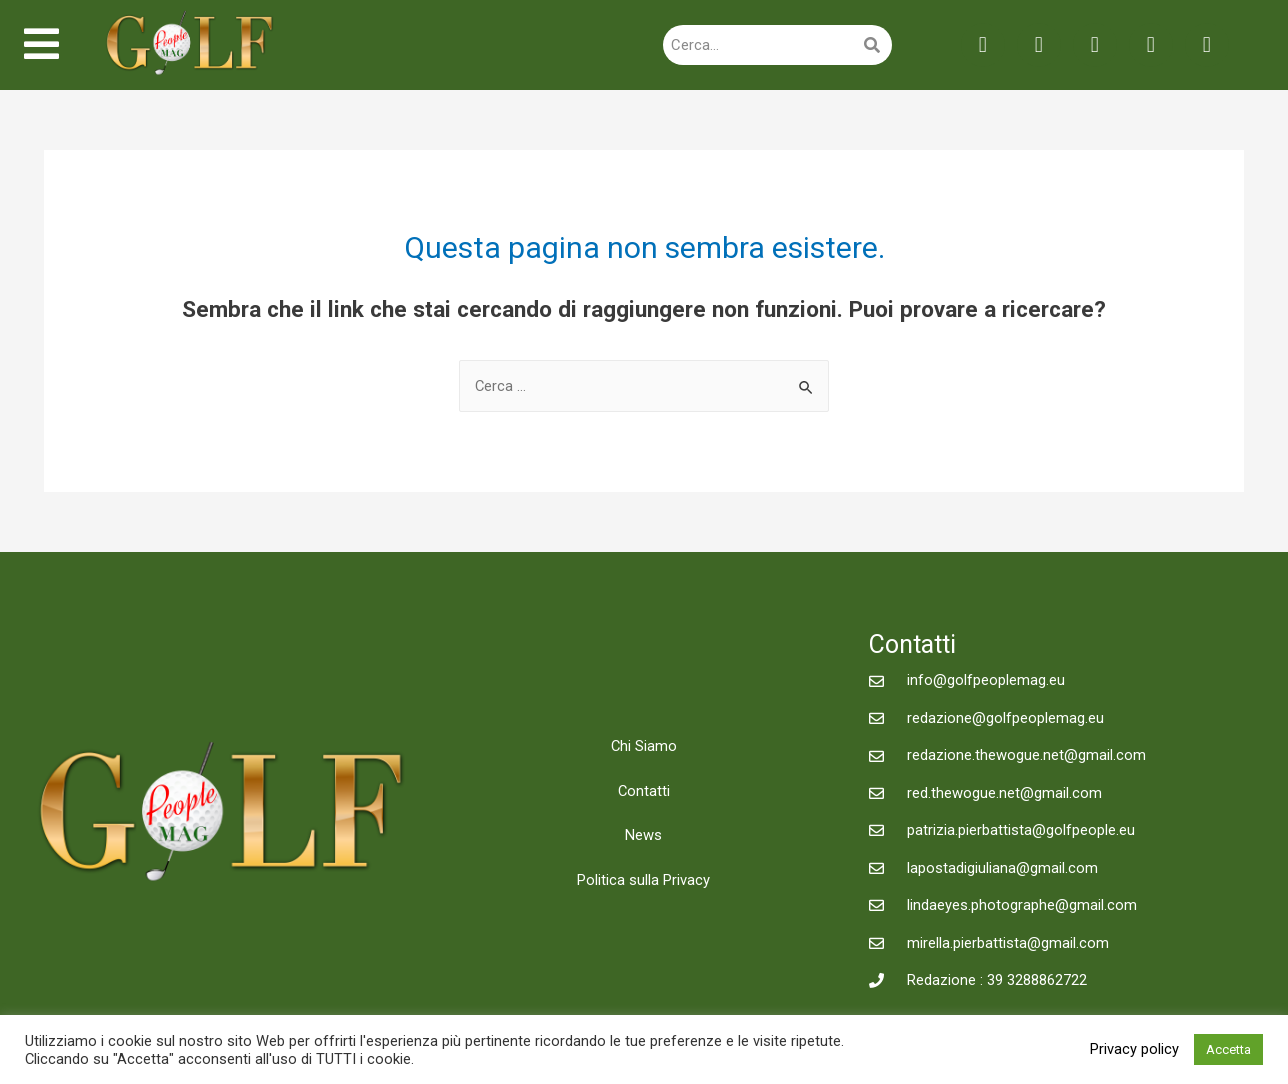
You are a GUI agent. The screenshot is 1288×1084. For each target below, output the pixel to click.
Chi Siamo (643, 747)
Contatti (643, 792)
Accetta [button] (1228, 1049)
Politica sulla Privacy (643, 882)
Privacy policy (1134, 1049)
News (643, 837)
